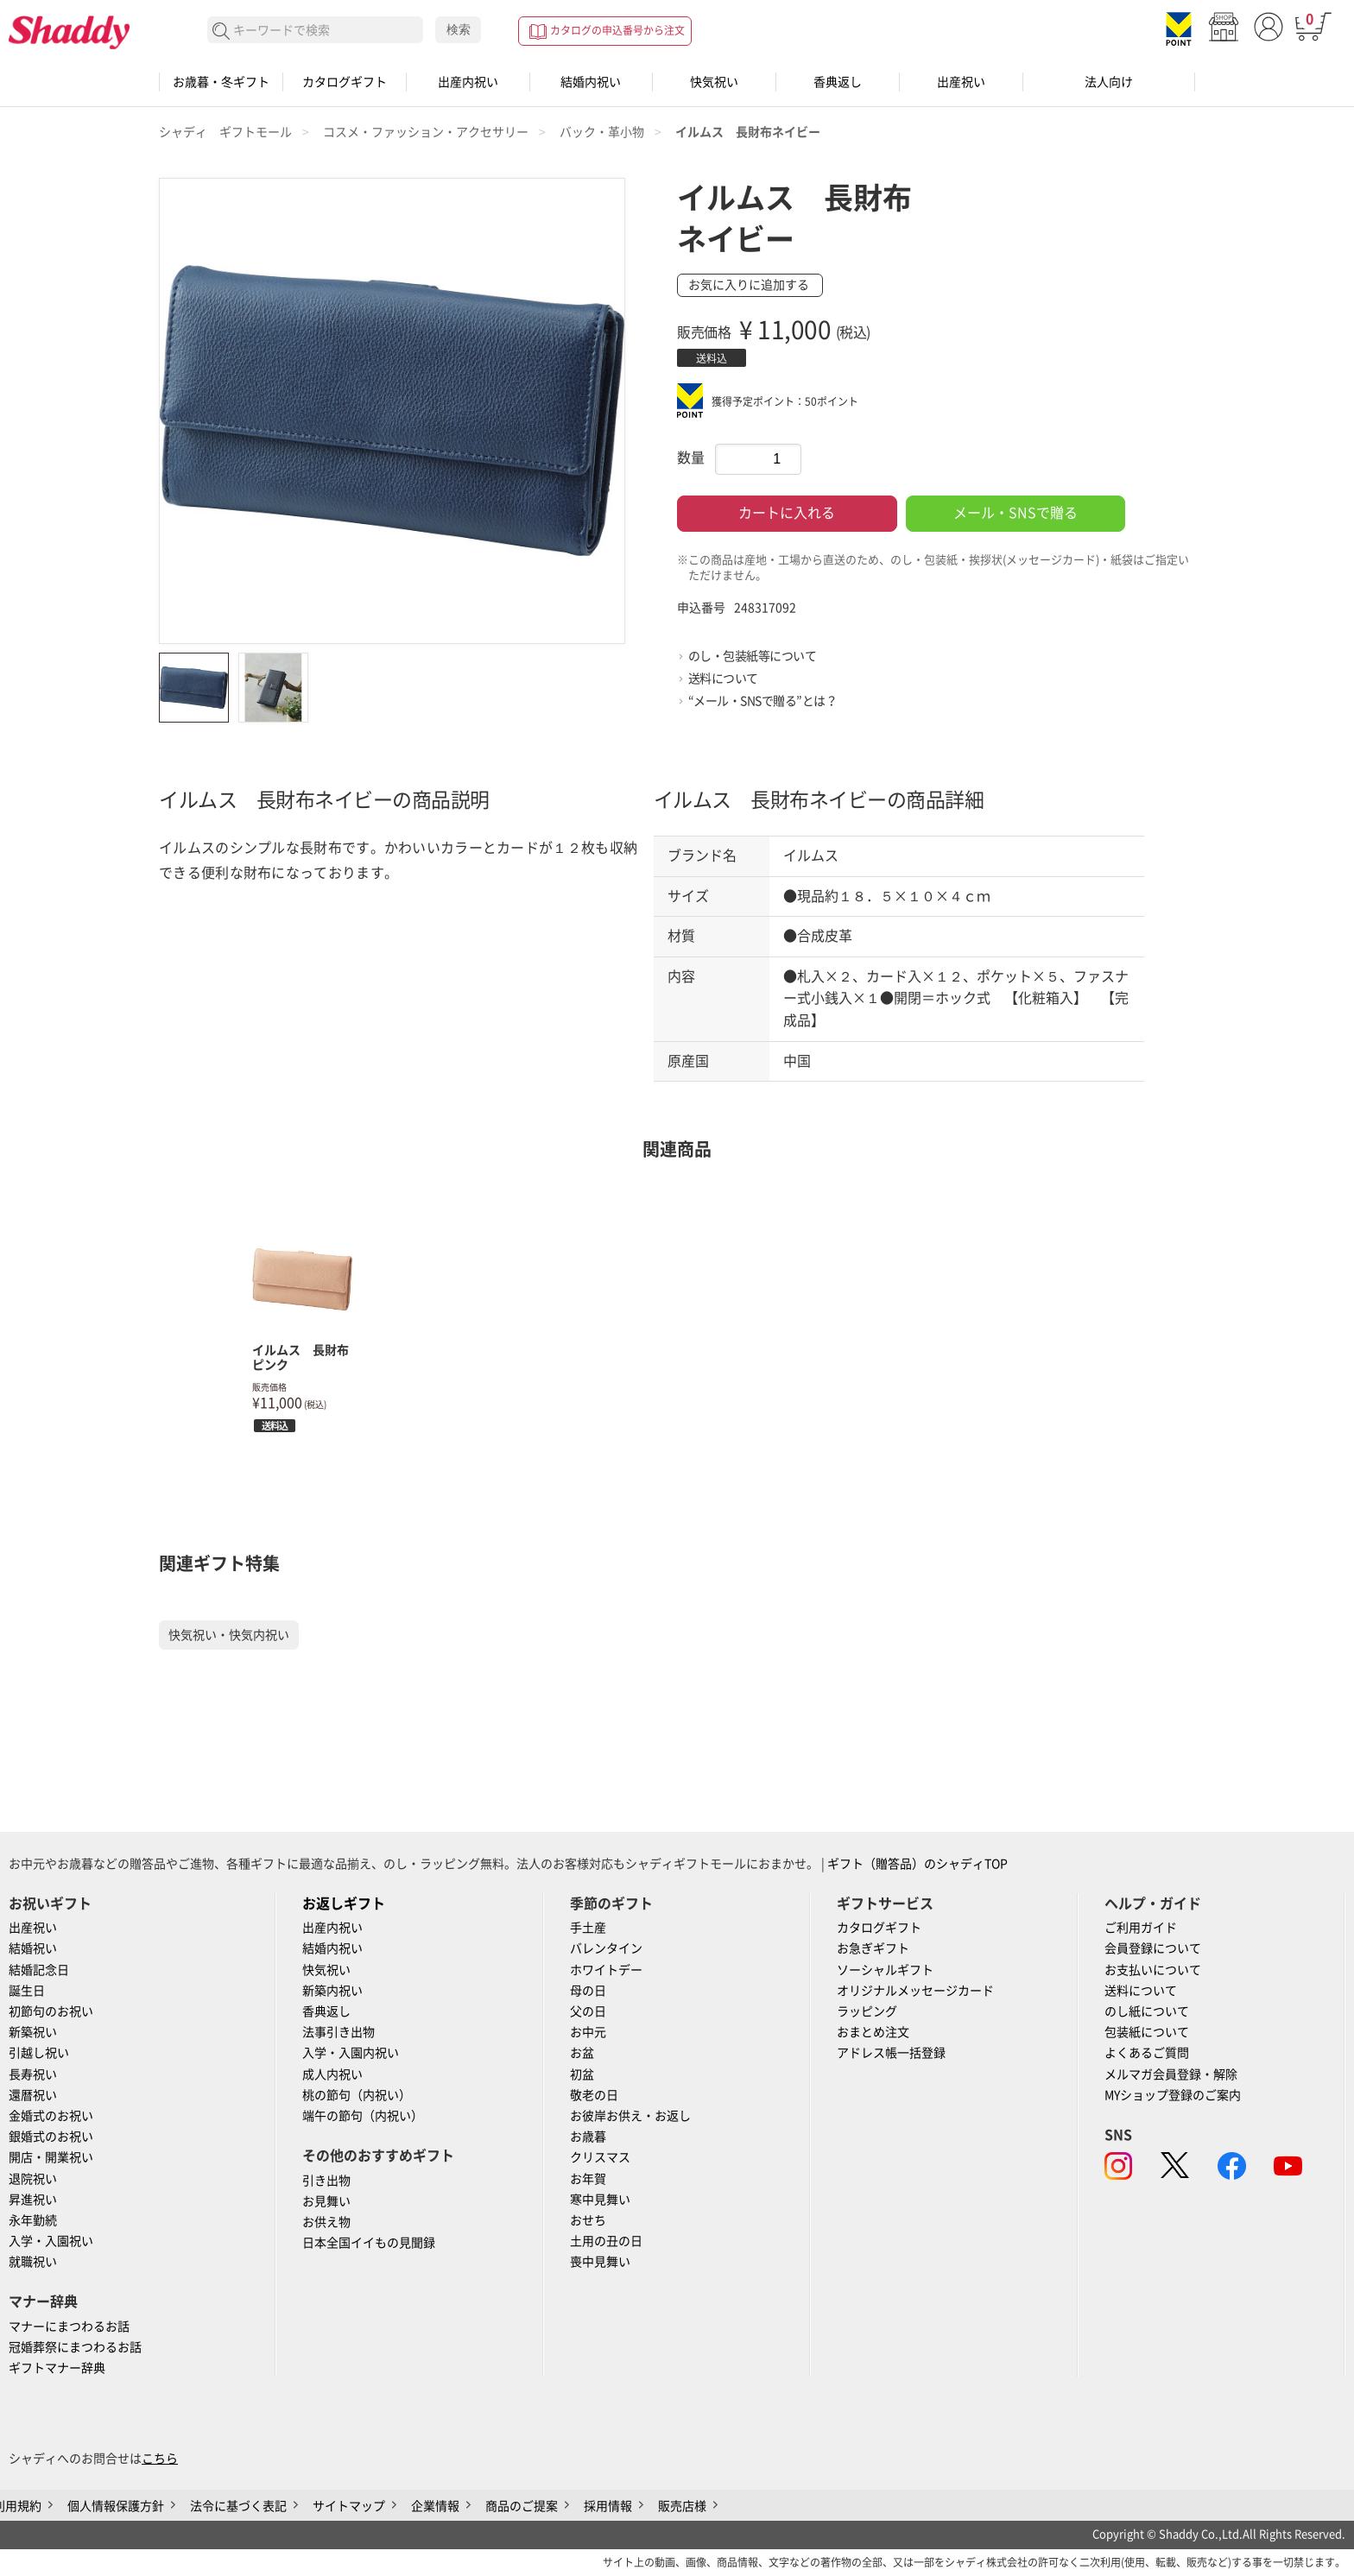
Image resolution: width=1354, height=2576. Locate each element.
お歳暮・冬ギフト (221, 82)
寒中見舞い (600, 2200)
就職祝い (33, 2262)
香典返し (837, 82)
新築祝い (33, 2032)
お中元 (588, 2032)
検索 (458, 29)
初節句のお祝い (51, 2011)
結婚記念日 (39, 1970)
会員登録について (1152, 1948)
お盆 (582, 2053)
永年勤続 (33, 2220)
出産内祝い (468, 82)
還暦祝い (33, 2095)
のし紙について (1146, 2011)
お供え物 (326, 2222)
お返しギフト (343, 1903)
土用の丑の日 (606, 2241)
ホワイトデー (606, 1970)
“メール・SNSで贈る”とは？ (763, 701)
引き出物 (326, 2181)
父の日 (588, 2011)
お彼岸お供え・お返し (630, 2116)
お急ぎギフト (873, 1948)
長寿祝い (33, 2074)
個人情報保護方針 (115, 2506)
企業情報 (435, 2506)
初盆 (582, 2074)
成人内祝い (332, 2074)
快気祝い (714, 82)
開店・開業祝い (51, 2157)
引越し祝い (39, 2053)
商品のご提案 (521, 2506)
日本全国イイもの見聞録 (368, 2243)
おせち (588, 2220)
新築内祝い (332, 1991)
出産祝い (961, 82)
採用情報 (608, 2506)
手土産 (588, 1928)
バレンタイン (606, 1948)
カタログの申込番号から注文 (617, 30)
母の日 (588, 1991)
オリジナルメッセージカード (915, 1991)
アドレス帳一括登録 (891, 2053)
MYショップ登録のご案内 (1172, 2095)
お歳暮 (588, 2137)
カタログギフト (344, 82)
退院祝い (33, 2179)
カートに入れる (786, 513)
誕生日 (27, 1991)
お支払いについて (1152, 1970)
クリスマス (600, 2157)
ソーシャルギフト (885, 1970)
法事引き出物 (338, 2032)
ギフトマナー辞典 (57, 2368)
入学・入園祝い (51, 2241)
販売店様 (682, 2506)
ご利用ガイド (1140, 1928)
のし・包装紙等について (752, 656)
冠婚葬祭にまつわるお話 (75, 2347)
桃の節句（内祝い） (356, 2095)
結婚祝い (33, 1948)
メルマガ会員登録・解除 (1170, 2074)
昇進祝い (33, 2200)
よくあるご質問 (1146, 2053)
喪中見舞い (600, 2262)
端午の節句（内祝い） (362, 2116)
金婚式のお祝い (51, 2116)
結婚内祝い (590, 82)
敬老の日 (594, 2095)
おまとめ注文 (873, 2032)
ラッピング (867, 2011)
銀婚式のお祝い (51, 2137)
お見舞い (326, 2201)
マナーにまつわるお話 (69, 2326)
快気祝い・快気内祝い (228, 1635)
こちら (160, 2459)
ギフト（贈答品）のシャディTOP (917, 1864)
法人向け (1109, 82)
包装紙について (1146, 2032)
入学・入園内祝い (350, 2053)
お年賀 (588, 2179)
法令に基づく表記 (238, 2506)
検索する (221, 31)
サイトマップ (349, 2506)
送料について (723, 678)
